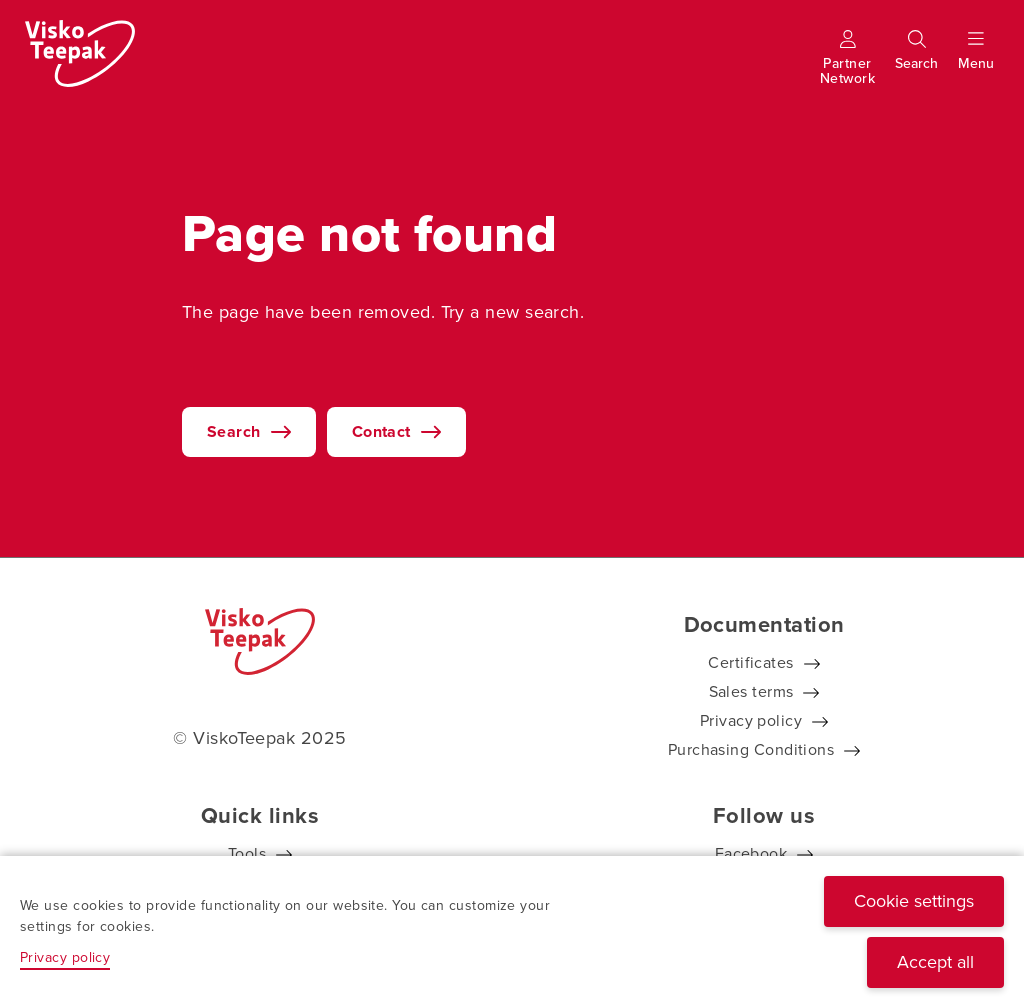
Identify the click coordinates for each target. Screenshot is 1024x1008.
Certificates (750, 662)
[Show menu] (976, 63)
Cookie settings (914, 901)
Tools (247, 853)
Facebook (751, 853)
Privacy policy (751, 720)
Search (234, 431)
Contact (381, 431)
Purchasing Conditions (751, 749)
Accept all (935, 962)
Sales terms (751, 691)
